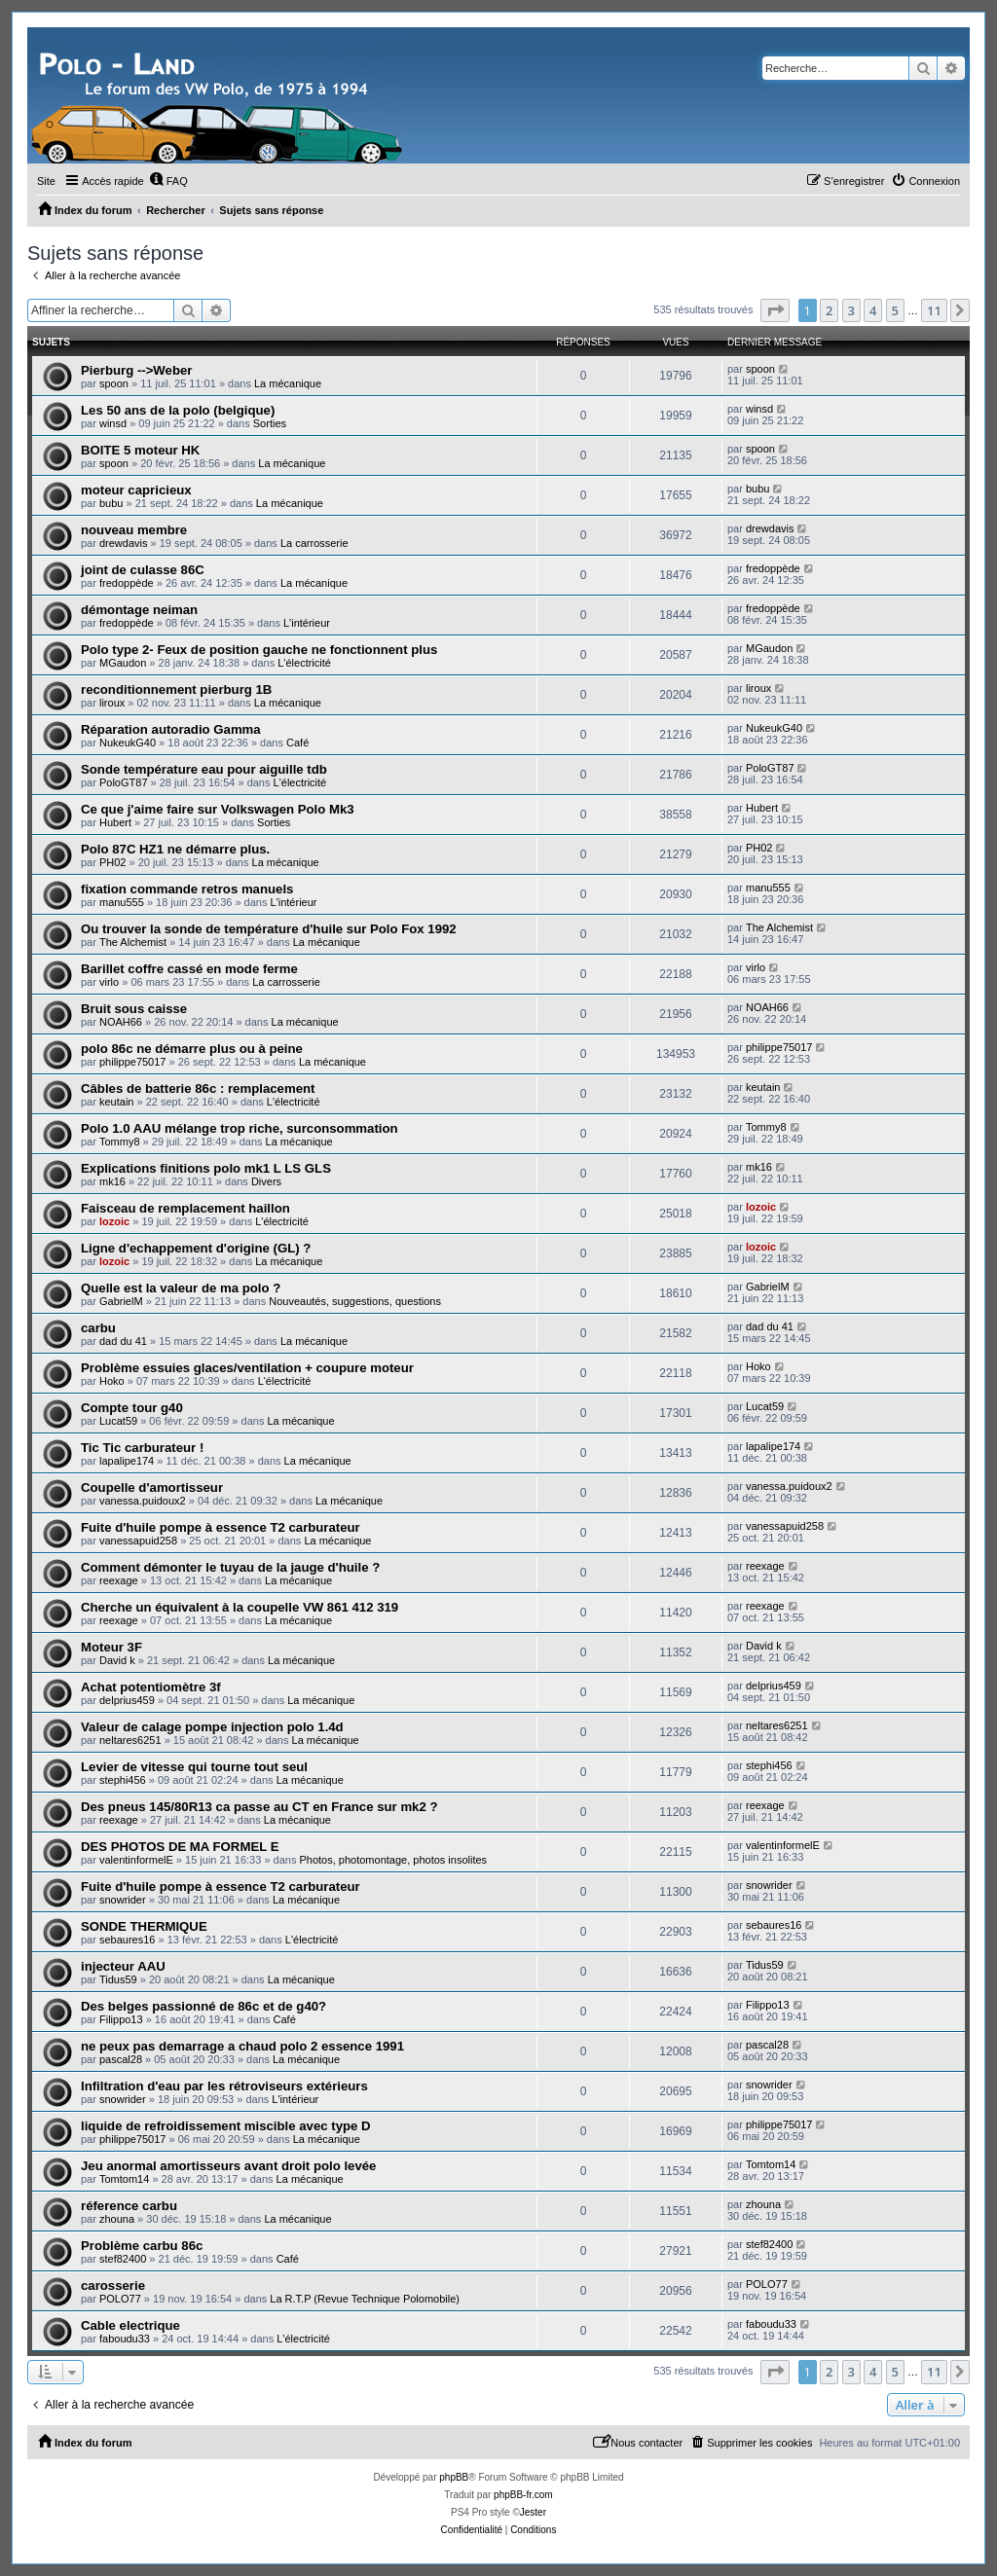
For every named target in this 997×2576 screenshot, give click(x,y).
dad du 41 (123, 1341)
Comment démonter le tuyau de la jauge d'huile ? (230, 1567)
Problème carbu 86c (142, 2245)
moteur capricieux (136, 490)
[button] (775, 310)
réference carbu (129, 2205)
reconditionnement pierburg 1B (176, 689)
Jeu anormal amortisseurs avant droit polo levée (228, 2166)
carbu (98, 1328)
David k (117, 1660)
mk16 (112, 1181)
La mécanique (287, 383)
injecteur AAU (123, 1966)
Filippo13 (121, 2019)
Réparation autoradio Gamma (171, 729)
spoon (114, 383)
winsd (113, 423)
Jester (533, 2512)
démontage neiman (139, 609)
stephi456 (122, 1780)
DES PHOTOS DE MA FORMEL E (179, 1846)
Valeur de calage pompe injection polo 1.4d (212, 1727)
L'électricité (304, 663)
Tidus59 (118, 1979)
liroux (112, 702)
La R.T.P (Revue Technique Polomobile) (365, 2298)
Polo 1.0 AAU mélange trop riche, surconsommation (239, 1128)
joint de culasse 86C (142, 569)
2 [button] (829, 310)
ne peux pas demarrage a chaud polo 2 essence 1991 (242, 2046)
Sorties (269, 423)
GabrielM (121, 1301)
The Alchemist (132, 942)
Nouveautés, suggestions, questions (355, 1301)
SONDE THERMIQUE (144, 1926)
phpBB (453, 2477)
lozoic (114, 1221)
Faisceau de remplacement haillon (185, 1208)
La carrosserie (314, 543)
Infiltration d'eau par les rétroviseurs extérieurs (224, 2086)
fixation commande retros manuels (187, 889)
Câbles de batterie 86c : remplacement (197, 1088)
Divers (266, 1181)
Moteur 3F (111, 1647)
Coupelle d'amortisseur (152, 1487)
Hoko (112, 1381)
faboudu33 (124, 2338)
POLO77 (120, 2298)
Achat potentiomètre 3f (151, 1687)
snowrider (122, 1899)
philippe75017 (132, 1062)
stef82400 (122, 2259)
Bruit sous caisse (134, 1008)
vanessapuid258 (138, 1540)
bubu (111, 503)
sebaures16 (127, 1939)
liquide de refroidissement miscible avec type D (226, 2126)
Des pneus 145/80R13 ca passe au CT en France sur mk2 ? (259, 1806)
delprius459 (127, 1700)
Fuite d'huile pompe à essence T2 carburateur (220, 1527)
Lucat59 (118, 1421)
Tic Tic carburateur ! (142, 1447)
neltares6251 (130, 1740)
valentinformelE (136, 1860)
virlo (109, 982)
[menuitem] (168, 181)
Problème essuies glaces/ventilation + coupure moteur (247, 1368)
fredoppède (126, 583)
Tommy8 (119, 1141)
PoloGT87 (123, 782)
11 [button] (934, 310)
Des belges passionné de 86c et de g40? (203, 2006)
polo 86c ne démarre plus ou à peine (192, 1048)
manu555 (121, 902)
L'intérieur (306, 623)
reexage (118, 1580)
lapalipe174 (126, 1461)
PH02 (113, 862)
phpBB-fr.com (523, 2494)
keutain (116, 1101)
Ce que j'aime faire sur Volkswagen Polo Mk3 (217, 809)
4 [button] (872, 310)
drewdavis (123, 543)
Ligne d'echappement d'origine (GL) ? (196, 1248)
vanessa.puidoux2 (142, 1500)
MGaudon (122, 663)
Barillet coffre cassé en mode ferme (189, 968)
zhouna (116, 2219)
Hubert (115, 822)
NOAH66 (120, 1022)
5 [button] (895, 310)
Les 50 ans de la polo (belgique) (178, 410)
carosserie (113, 2285)
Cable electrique (130, 2325)
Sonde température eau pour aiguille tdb (204, 769)
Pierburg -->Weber (136, 370)
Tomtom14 (124, 2179)
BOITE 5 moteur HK (140, 450)
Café (297, 742)
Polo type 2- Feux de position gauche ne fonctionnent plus (259, 649)
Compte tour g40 (132, 1407)
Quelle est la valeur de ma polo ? (180, 1288)
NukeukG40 (127, 742)
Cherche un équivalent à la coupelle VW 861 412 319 (239, 1607)
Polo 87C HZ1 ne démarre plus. (175, 849)
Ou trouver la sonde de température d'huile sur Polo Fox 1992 (269, 929)
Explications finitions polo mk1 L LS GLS (206, 1168)
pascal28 (120, 2059)
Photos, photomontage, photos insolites (393, 1860)
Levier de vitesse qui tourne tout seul (194, 1767)
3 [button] (851, 310)
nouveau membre (134, 530)
